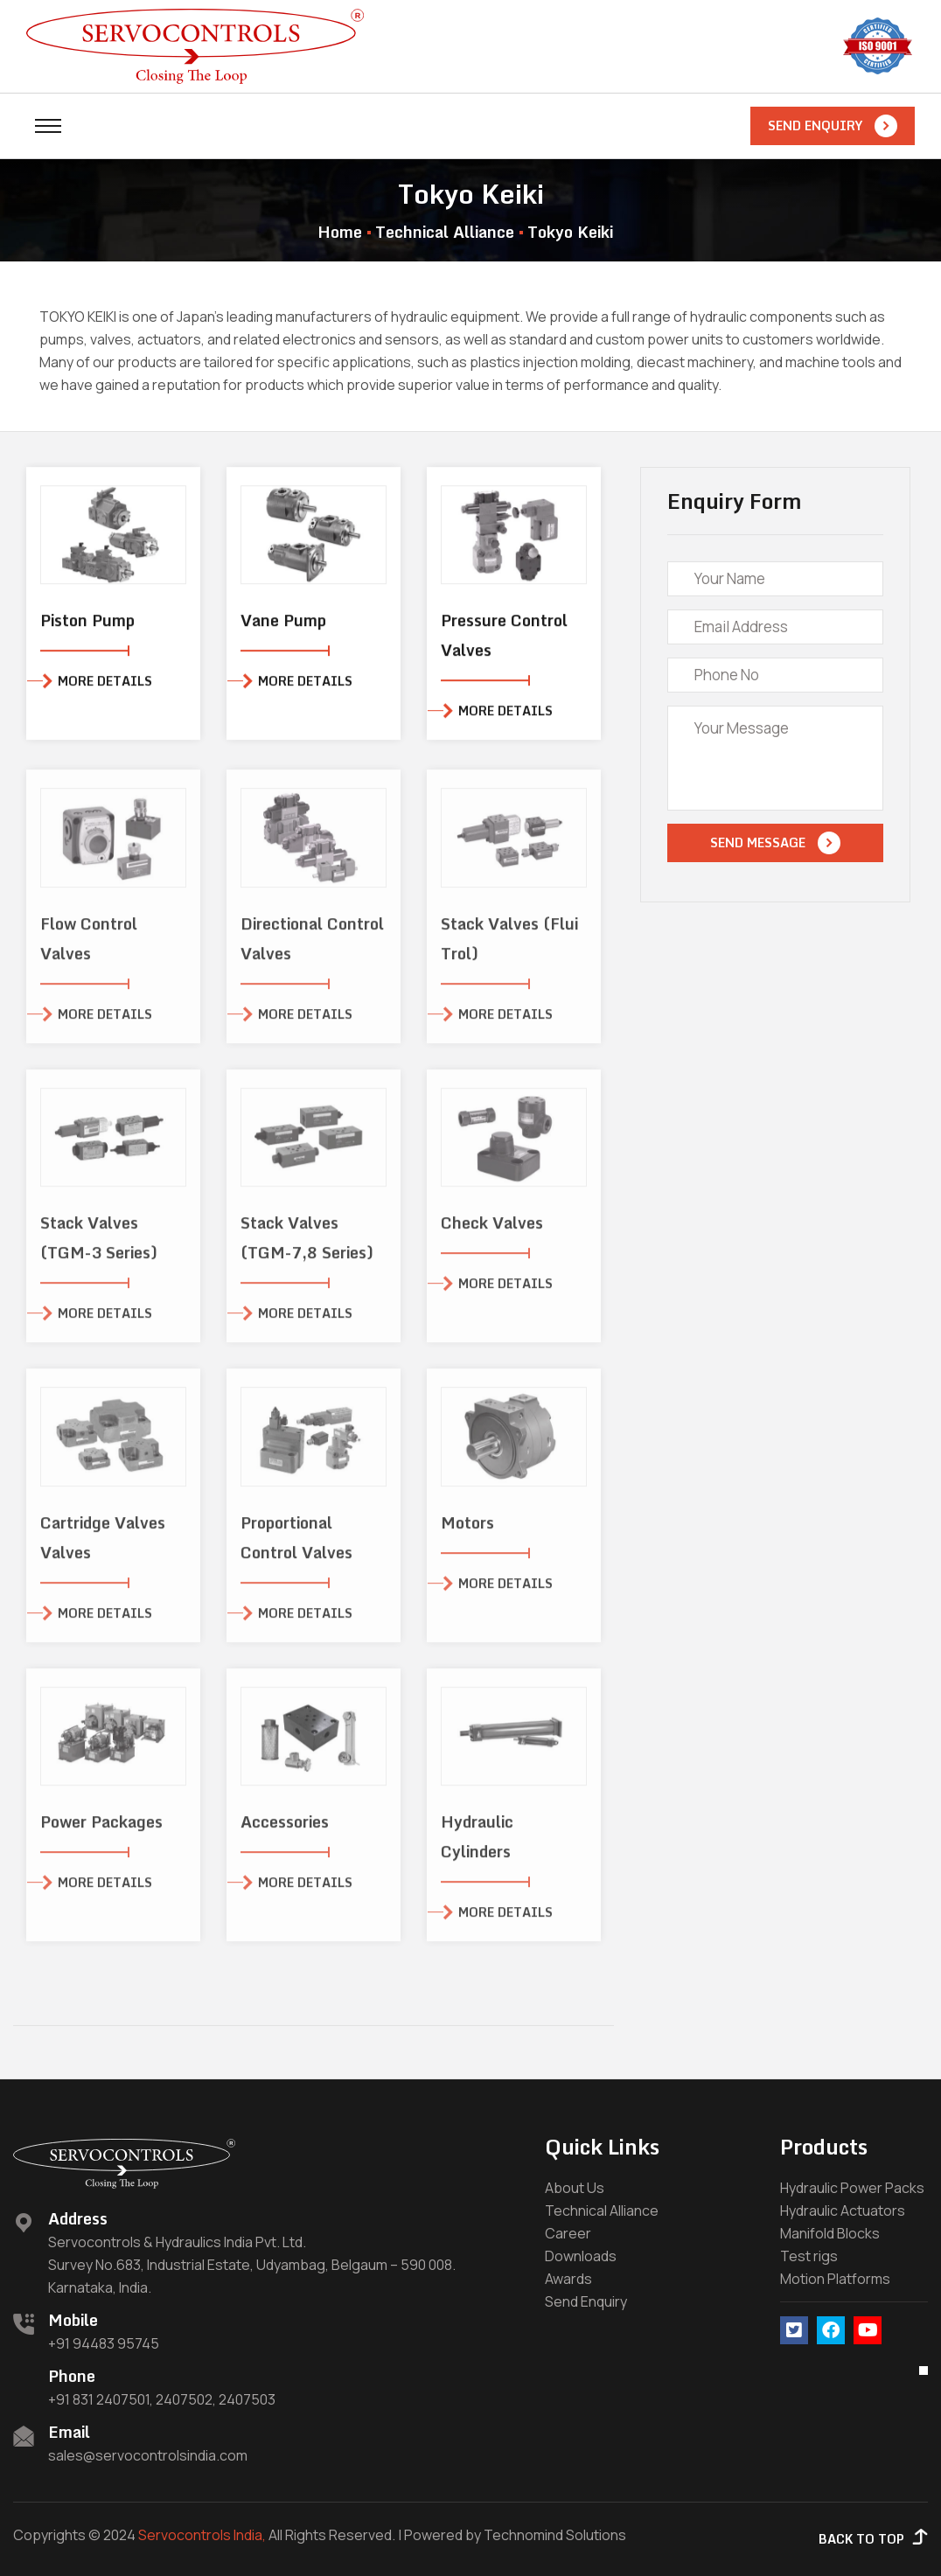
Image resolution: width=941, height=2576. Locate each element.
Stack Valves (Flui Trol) (509, 950)
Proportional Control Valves (296, 1549)
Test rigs (809, 2256)
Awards (568, 2278)
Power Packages (101, 1834)
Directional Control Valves (312, 950)
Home (339, 231)
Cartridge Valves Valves (102, 1549)
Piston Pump (87, 623)
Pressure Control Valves (504, 638)
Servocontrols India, (202, 2535)
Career (568, 2233)
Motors (467, 1534)
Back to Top (873, 2539)
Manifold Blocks (830, 2233)
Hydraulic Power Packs (852, 2187)
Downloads (581, 2256)
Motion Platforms (835, 2278)
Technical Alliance (444, 231)
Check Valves (492, 1235)
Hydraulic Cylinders (477, 1848)
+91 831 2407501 (99, 2399)
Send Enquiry (586, 2301)
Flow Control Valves (88, 950)
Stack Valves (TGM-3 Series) (98, 1250)
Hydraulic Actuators (842, 2210)
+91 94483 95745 (103, 2343)
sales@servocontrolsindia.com (147, 2455)
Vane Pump (283, 623)
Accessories (284, 1834)
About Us (574, 2187)
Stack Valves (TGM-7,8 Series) (306, 1250)
